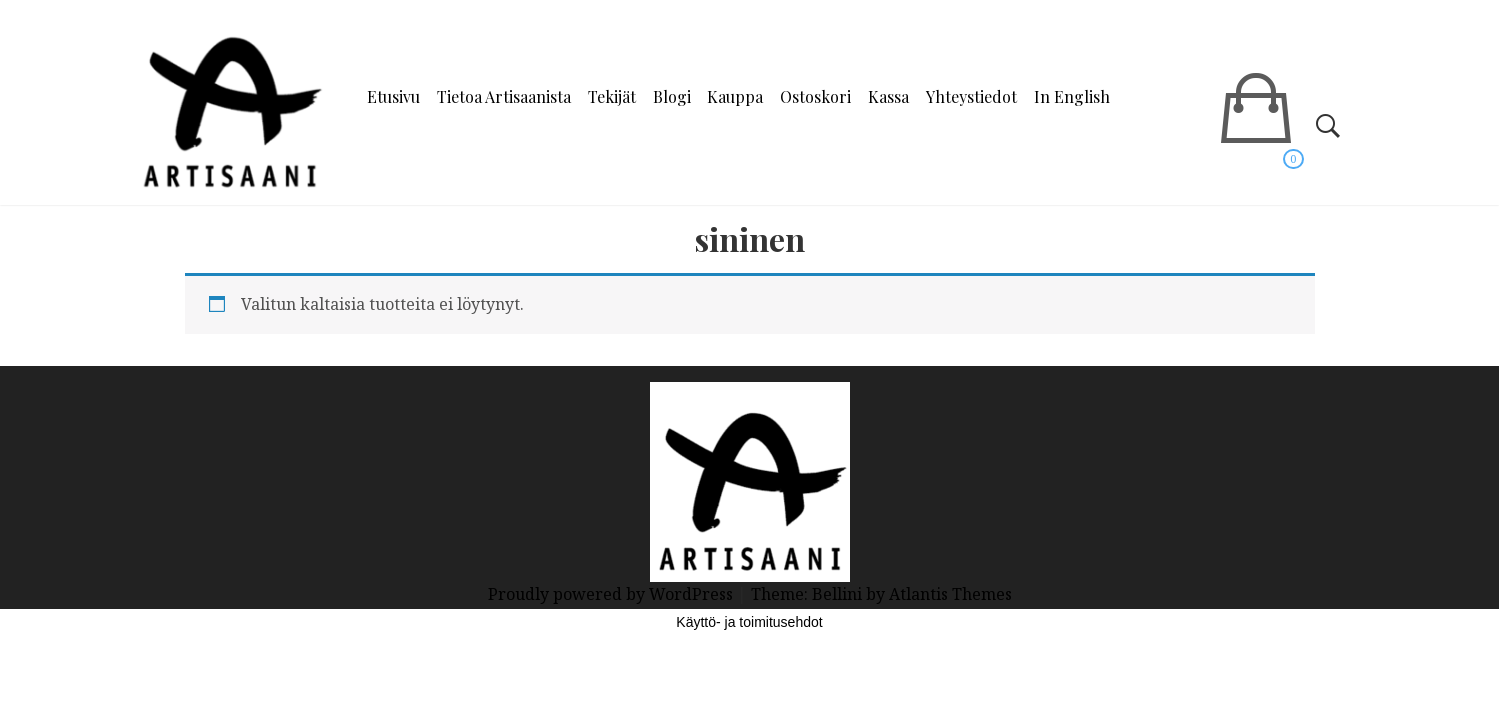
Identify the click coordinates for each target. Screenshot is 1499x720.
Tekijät (612, 96)
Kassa (888, 96)
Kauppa (735, 96)
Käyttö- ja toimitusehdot (749, 622)
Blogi (672, 96)
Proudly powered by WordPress (612, 594)
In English (1072, 96)
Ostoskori (815, 96)
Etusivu (393, 96)
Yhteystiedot (971, 96)
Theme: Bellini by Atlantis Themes (881, 594)
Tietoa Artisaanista (504, 96)
